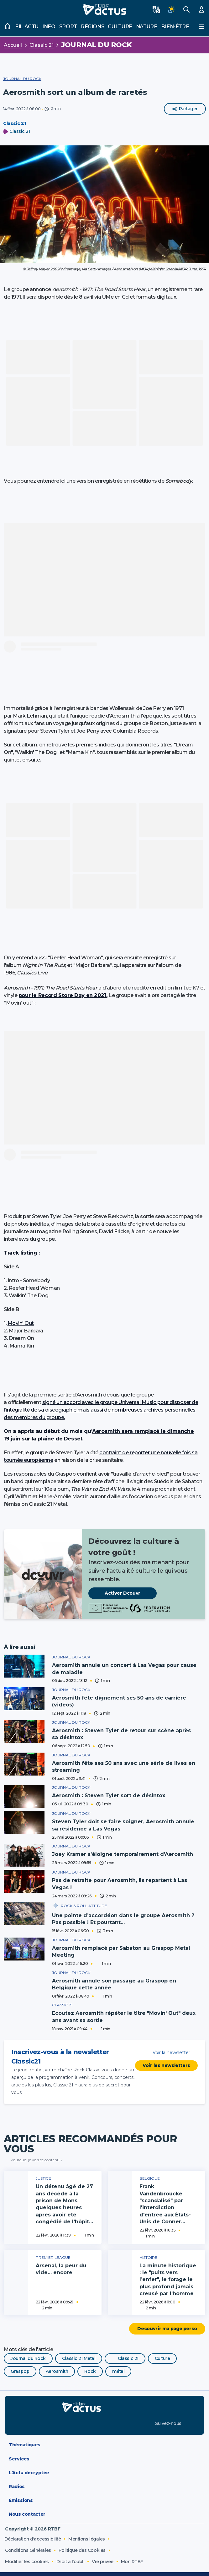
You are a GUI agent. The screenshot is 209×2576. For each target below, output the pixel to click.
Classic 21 (41, 45)
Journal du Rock (96, 45)
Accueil (13, 45)
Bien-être (175, 27)
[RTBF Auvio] (127, 2406)
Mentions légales (86, 2538)
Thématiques (106, 2444)
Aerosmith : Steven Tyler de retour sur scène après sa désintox (121, 1733)
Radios (106, 2485)
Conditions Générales (28, 2549)
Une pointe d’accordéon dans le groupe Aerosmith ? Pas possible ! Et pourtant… (123, 1918)
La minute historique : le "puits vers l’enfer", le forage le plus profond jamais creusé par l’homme (167, 2278)
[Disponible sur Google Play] (113, 2422)
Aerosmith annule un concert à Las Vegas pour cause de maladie (124, 1668)
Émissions (106, 2499)
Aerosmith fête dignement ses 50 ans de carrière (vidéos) (119, 1701)
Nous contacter (106, 2513)
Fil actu (27, 27)
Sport (68, 27)
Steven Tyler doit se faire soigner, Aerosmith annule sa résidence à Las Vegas (123, 1824)
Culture (120, 27)
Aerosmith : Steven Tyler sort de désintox (108, 1795)
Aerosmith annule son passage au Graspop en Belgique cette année (114, 1983)
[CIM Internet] (188, 2557)
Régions (92, 27)
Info (48, 27)
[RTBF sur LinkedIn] (191, 2422)
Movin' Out (21, 1323)
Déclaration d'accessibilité (32, 2538)
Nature (146, 27)
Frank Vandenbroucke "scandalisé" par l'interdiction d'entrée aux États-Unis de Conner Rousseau (165, 2207)
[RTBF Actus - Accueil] (104, 9)
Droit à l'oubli (70, 2560)
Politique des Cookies (82, 2549)
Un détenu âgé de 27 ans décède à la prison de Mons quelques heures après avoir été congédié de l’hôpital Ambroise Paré (65, 2207)
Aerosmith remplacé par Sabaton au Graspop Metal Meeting (121, 1950)
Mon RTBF (132, 2560)
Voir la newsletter (166, 2051)
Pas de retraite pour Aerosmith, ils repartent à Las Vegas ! (119, 1882)
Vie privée (102, 2560)
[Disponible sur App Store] (35, 2422)
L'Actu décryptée (106, 2472)
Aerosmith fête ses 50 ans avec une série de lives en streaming (123, 1766)
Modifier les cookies (27, 2560)
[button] (104, 204)
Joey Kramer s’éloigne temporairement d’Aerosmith (122, 1854)
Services (106, 2458)
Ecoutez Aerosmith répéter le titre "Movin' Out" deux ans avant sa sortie (124, 2015)
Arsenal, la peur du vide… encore (61, 2267)
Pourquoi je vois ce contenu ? (33, 2158)
